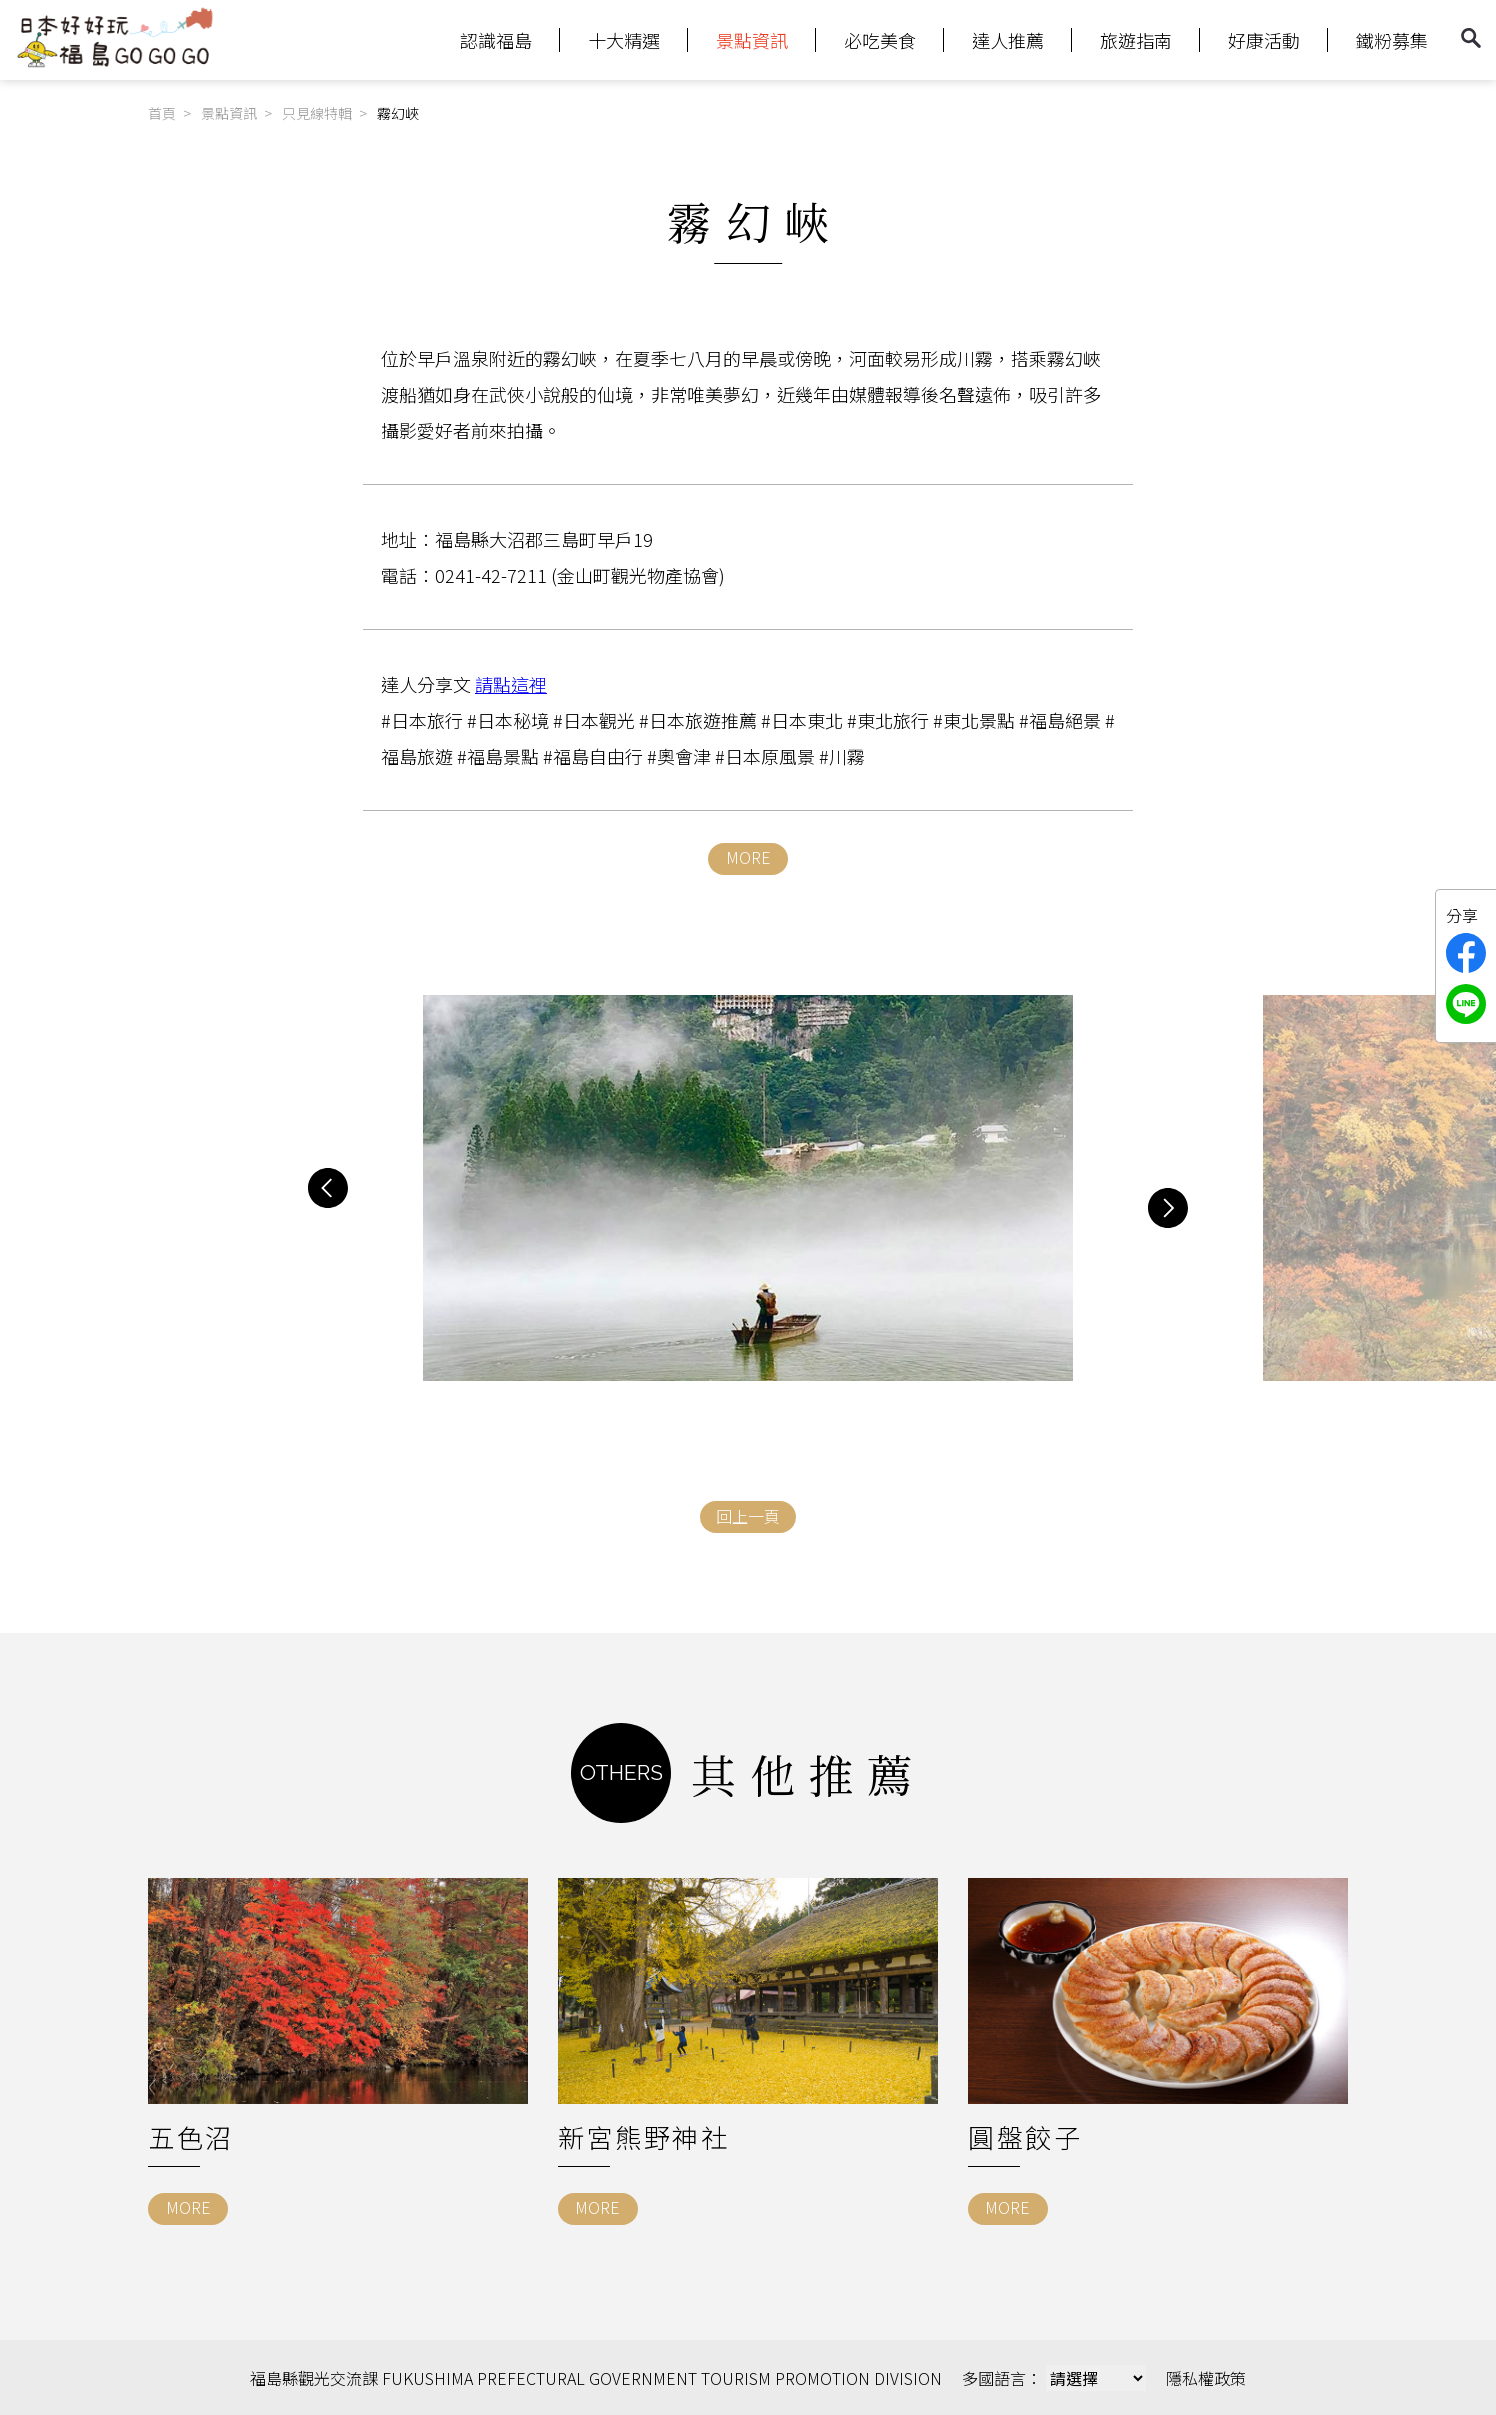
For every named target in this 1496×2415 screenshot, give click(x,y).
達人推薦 (1008, 40)
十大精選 (624, 40)
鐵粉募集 (1392, 40)
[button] (328, 1188)
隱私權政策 (1206, 2378)
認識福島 (496, 40)
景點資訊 (752, 40)
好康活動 (1264, 40)
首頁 (162, 113)
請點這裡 (511, 684)
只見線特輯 (317, 113)
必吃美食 (880, 40)
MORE (748, 857)
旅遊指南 (1136, 40)
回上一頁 (748, 1516)
